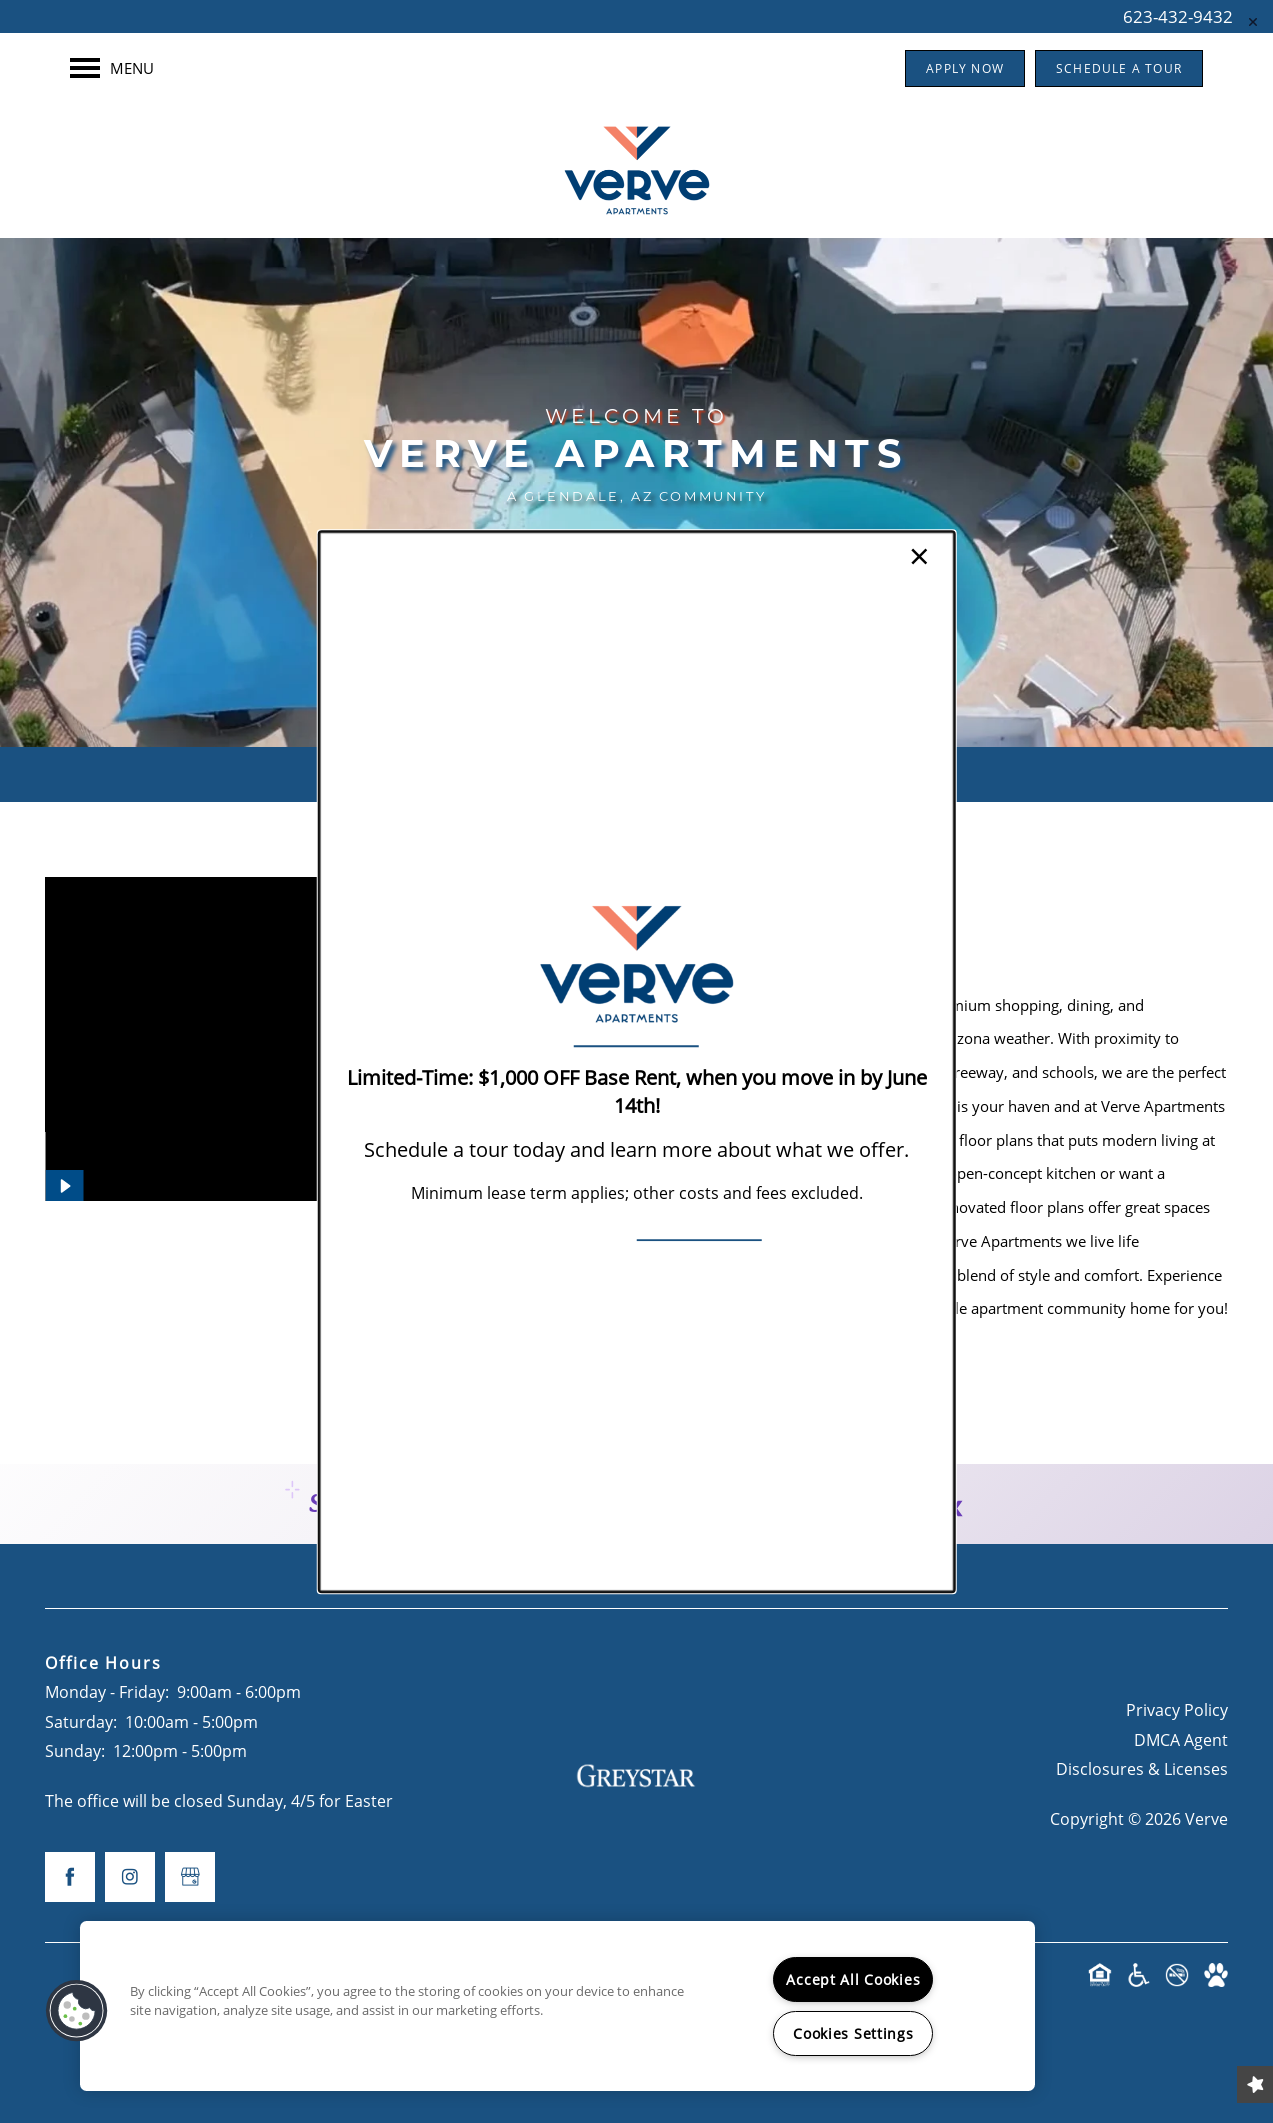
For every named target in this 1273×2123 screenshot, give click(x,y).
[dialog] (636, 1062)
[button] (77, 2011)
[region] (557, 2006)
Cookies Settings (853, 2033)
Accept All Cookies (853, 1979)
